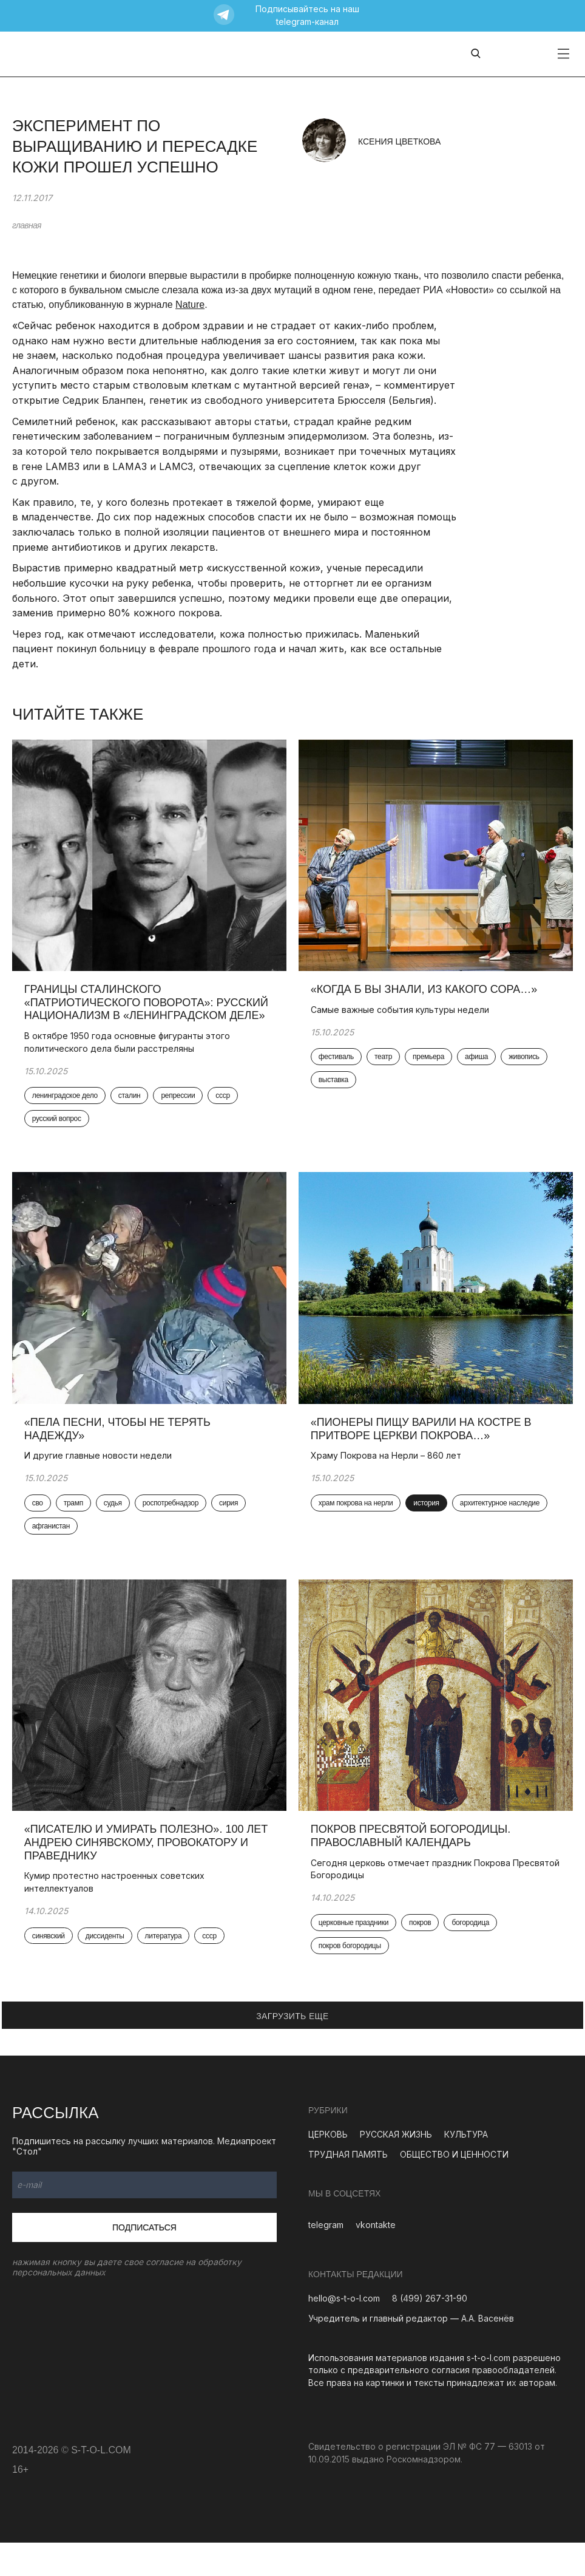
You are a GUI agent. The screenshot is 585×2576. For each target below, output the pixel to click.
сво (37, 1525)
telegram (325, 2258)
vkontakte (376, 2258)
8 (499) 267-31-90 (429, 2331)
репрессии (178, 1107)
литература (163, 1969)
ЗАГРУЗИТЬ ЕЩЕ (292, 2049)
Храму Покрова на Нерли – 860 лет (388, 1478)
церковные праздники (353, 1956)
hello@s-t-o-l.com (344, 2331)
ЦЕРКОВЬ (328, 2167)
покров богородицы (350, 1979)
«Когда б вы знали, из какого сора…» (426, 1001)
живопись (524, 1069)
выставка (333, 1092)
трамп (73, 1525)
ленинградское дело (65, 1107)
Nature (190, 304)
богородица (471, 1956)
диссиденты (105, 1969)
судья (113, 1525)
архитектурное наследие (499, 1525)
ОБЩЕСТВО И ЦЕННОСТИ (454, 2187)
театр (383, 1069)
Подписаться (144, 2261)
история (427, 1525)
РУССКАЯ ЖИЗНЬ (396, 2167)
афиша (476, 1069)
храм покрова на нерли (356, 1525)
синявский (48, 1969)
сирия (228, 1525)
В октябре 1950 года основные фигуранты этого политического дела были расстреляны (127, 1053)
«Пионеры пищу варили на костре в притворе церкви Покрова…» (421, 1451)
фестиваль (336, 1069)
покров (420, 1956)
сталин (129, 1107)
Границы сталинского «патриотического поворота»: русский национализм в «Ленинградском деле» (146, 1014)
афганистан (51, 1548)
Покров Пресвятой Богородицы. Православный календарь (410, 1869)
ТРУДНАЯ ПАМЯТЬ (348, 2187)
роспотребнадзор (170, 1525)
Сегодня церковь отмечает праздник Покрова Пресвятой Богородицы (435, 1902)
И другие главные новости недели (98, 1478)
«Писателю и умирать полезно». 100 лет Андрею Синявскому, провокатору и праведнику (146, 1875)
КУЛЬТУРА (466, 2167)
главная (26, 225)
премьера (428, 1069)
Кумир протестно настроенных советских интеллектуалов (114, 1915)
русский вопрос (56, 1130)
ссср (223, 1107)
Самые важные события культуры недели (401, 1020)
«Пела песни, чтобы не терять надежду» (117, 1451)
